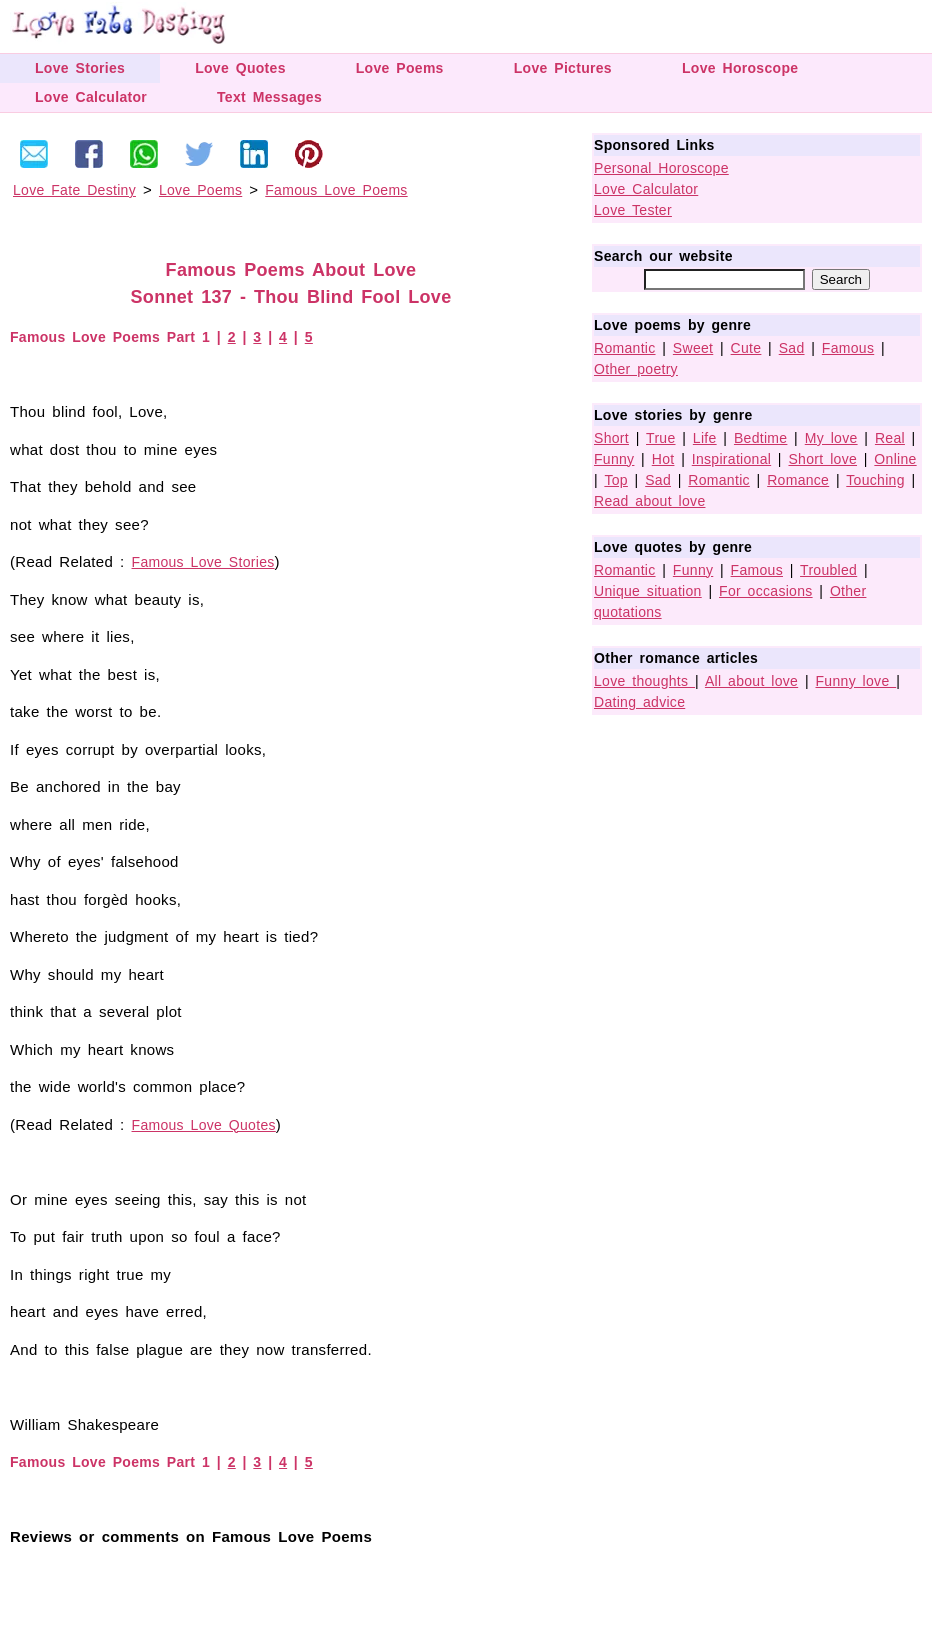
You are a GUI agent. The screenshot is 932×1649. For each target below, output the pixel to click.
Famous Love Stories (203, 562)
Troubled (828, 570)
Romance (798, 480)
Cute (746, 348)
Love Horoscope (740, 68)
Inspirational (731, 459)
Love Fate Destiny (74, 190)
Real (890, 438)
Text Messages (269, 97)
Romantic (625, 348)
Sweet (693, 348)
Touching (875, 480)
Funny (614, 459)
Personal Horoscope (661, 168)
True (660, 438)
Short (611, 438)
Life (705, 438)
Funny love (856, 681)
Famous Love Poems (336, 190)
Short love (822, 459)
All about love (751, 681)
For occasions (766, 591)
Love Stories (80, 68)
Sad (792, 348)
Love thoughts (644, 681)
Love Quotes (240, 68)
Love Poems (400, 68)
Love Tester (633, 210)
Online (895, 459)
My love (831, 438)
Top (615, 480)
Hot (663, 459)
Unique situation (648, 591)
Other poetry (636, 369)
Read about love (649, 501)
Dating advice (639, 702)
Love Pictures (563, 68)
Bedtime (760, 438)
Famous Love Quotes (204, 1125)
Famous (848, 348)
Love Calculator (91, 97)
